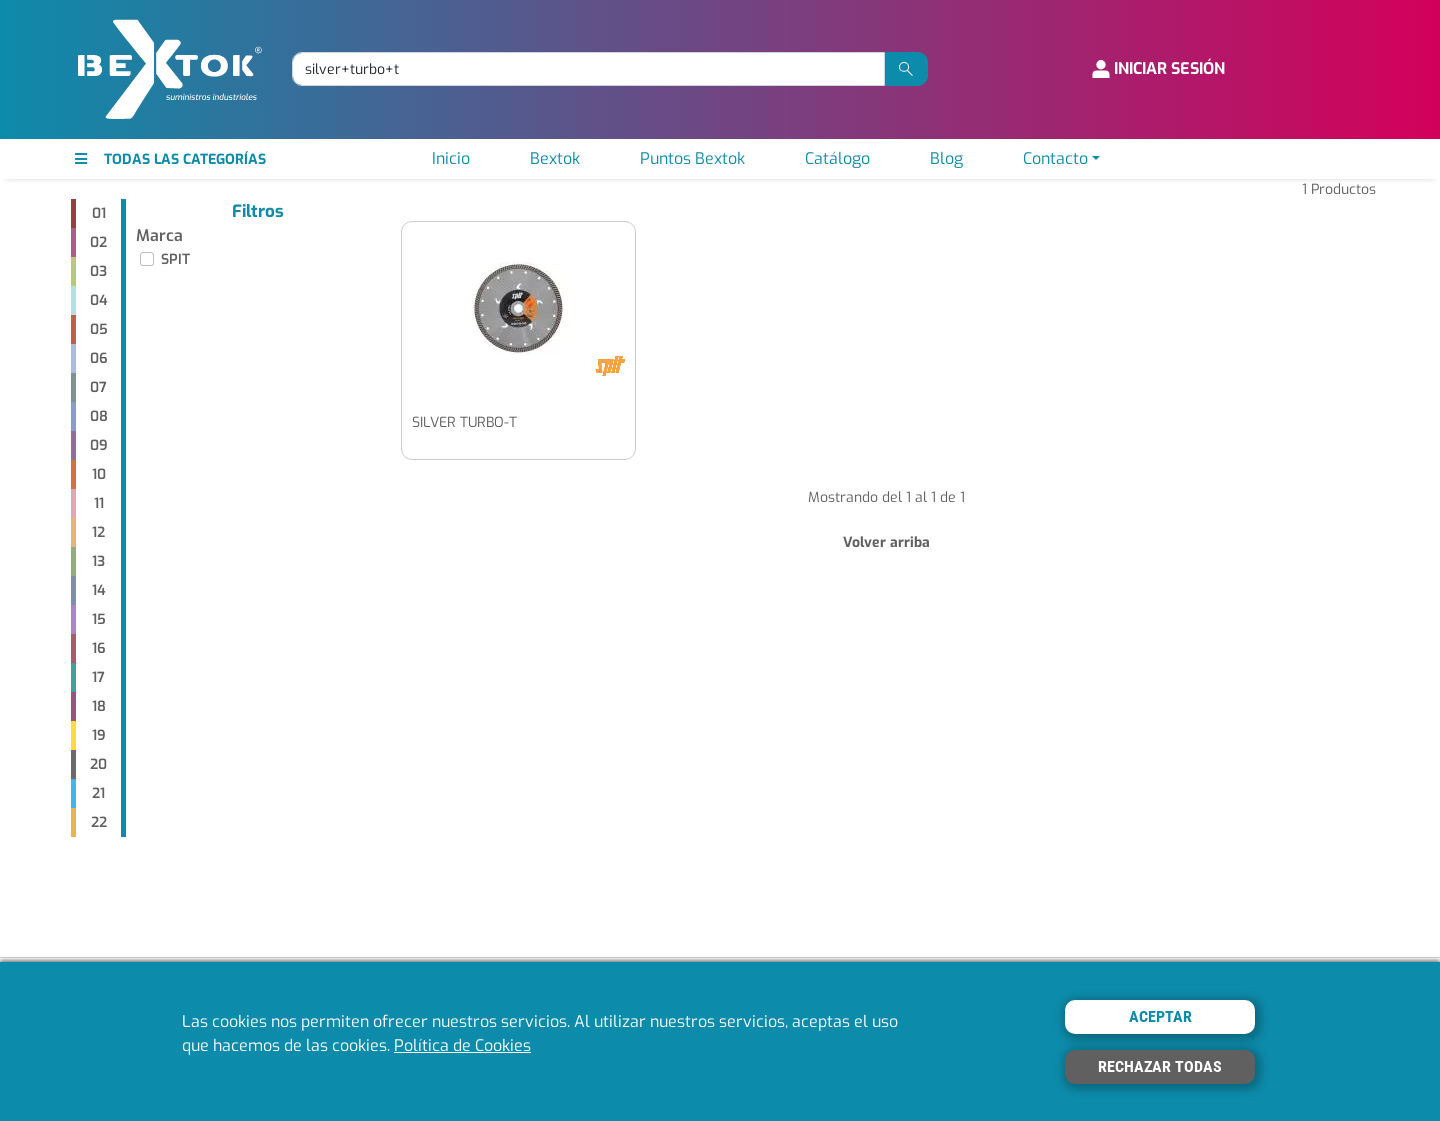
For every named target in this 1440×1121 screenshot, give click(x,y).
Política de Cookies (462, 1045)
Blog (946, 158)
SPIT (175, 259)
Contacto (1055, 158)
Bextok (555, 158)
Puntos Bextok (692, 158)
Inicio (451, 158)
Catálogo (837, 158)
